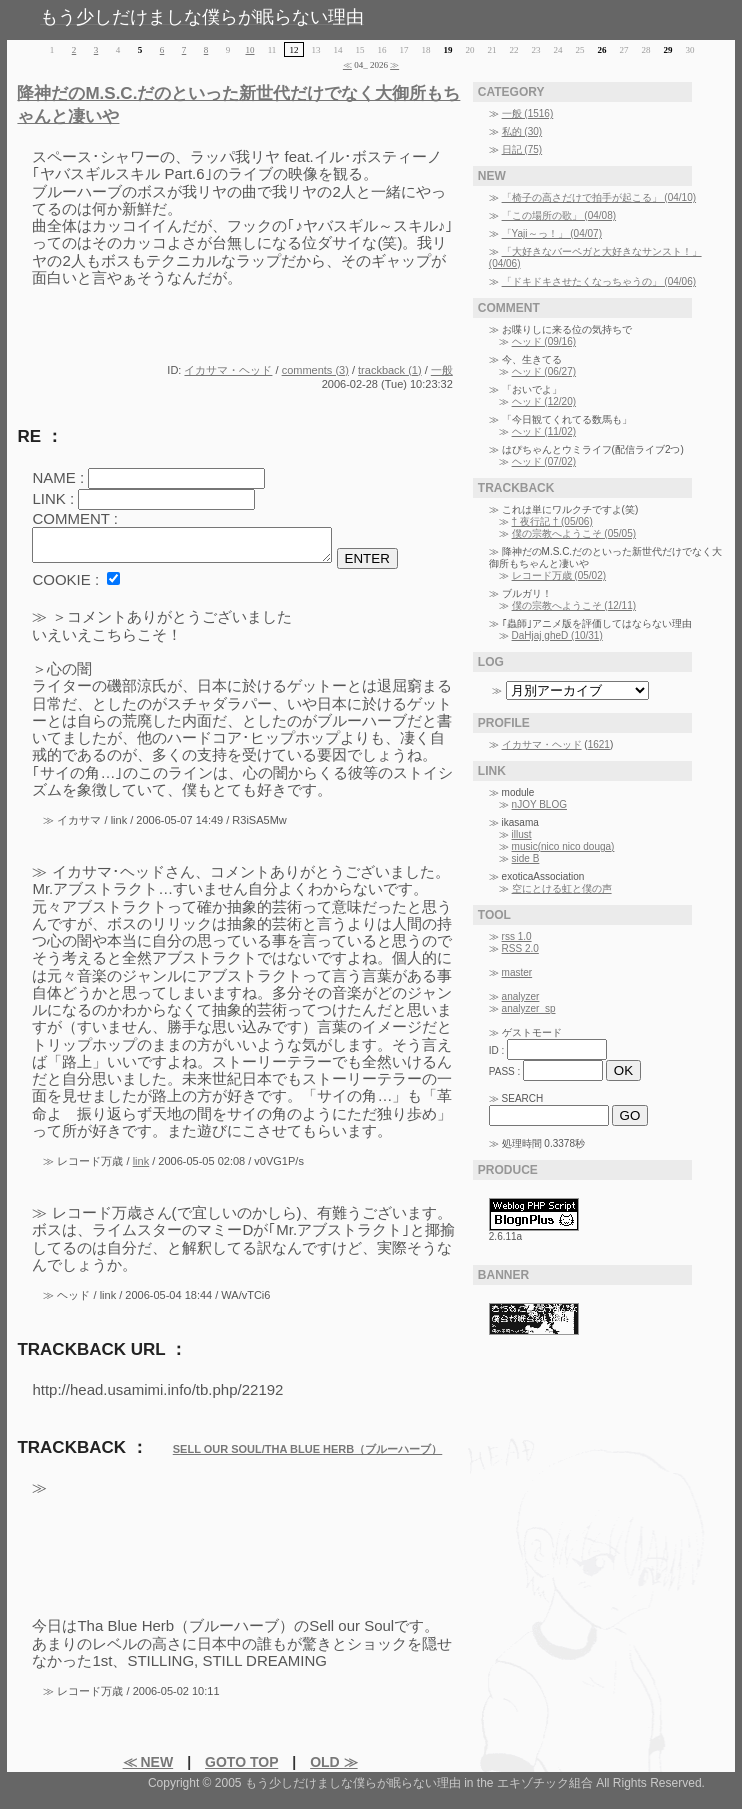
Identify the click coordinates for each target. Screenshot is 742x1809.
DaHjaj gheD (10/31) (557, 635)
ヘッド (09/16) (544, 341)
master (517, 972)
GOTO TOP (241, 1768)
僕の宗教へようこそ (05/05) (574, 533)
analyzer (521, 996)
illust (522, 834)
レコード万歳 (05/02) (559, 575)
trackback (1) (390, 370)
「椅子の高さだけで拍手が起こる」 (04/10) (599, 197)
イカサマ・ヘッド (228, 370)
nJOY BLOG (539, 804)
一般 (442, 370)
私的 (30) (522, 131)
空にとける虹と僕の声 (562, 888)
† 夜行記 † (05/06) (552, 521)
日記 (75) (522, 149)
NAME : (58, 477)
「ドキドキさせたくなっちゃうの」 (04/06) (599, 281)
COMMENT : (75, 518)
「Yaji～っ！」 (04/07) (552, 233)
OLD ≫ (333, 1768)
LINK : (53, 498)
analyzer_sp (529, 1008)
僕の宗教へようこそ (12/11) (574, 605)
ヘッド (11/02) (544, 431)
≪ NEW (148, 1768)
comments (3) (315, 370)
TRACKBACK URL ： (102, 1355)
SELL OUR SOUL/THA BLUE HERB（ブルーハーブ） (308, 1455)
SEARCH (523, 1098)
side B (526, 858)
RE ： (39, 436)
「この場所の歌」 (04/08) (559, 215)
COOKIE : (65, 585)
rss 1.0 (517, 936)
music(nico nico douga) (563, 846)
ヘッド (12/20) (544, 401)
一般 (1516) (528, 113)
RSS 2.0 (520, 948)
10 (250, 50)
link (141, 1167)
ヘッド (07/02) (544, 461)
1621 (599, 744)
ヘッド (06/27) (544, 371)
